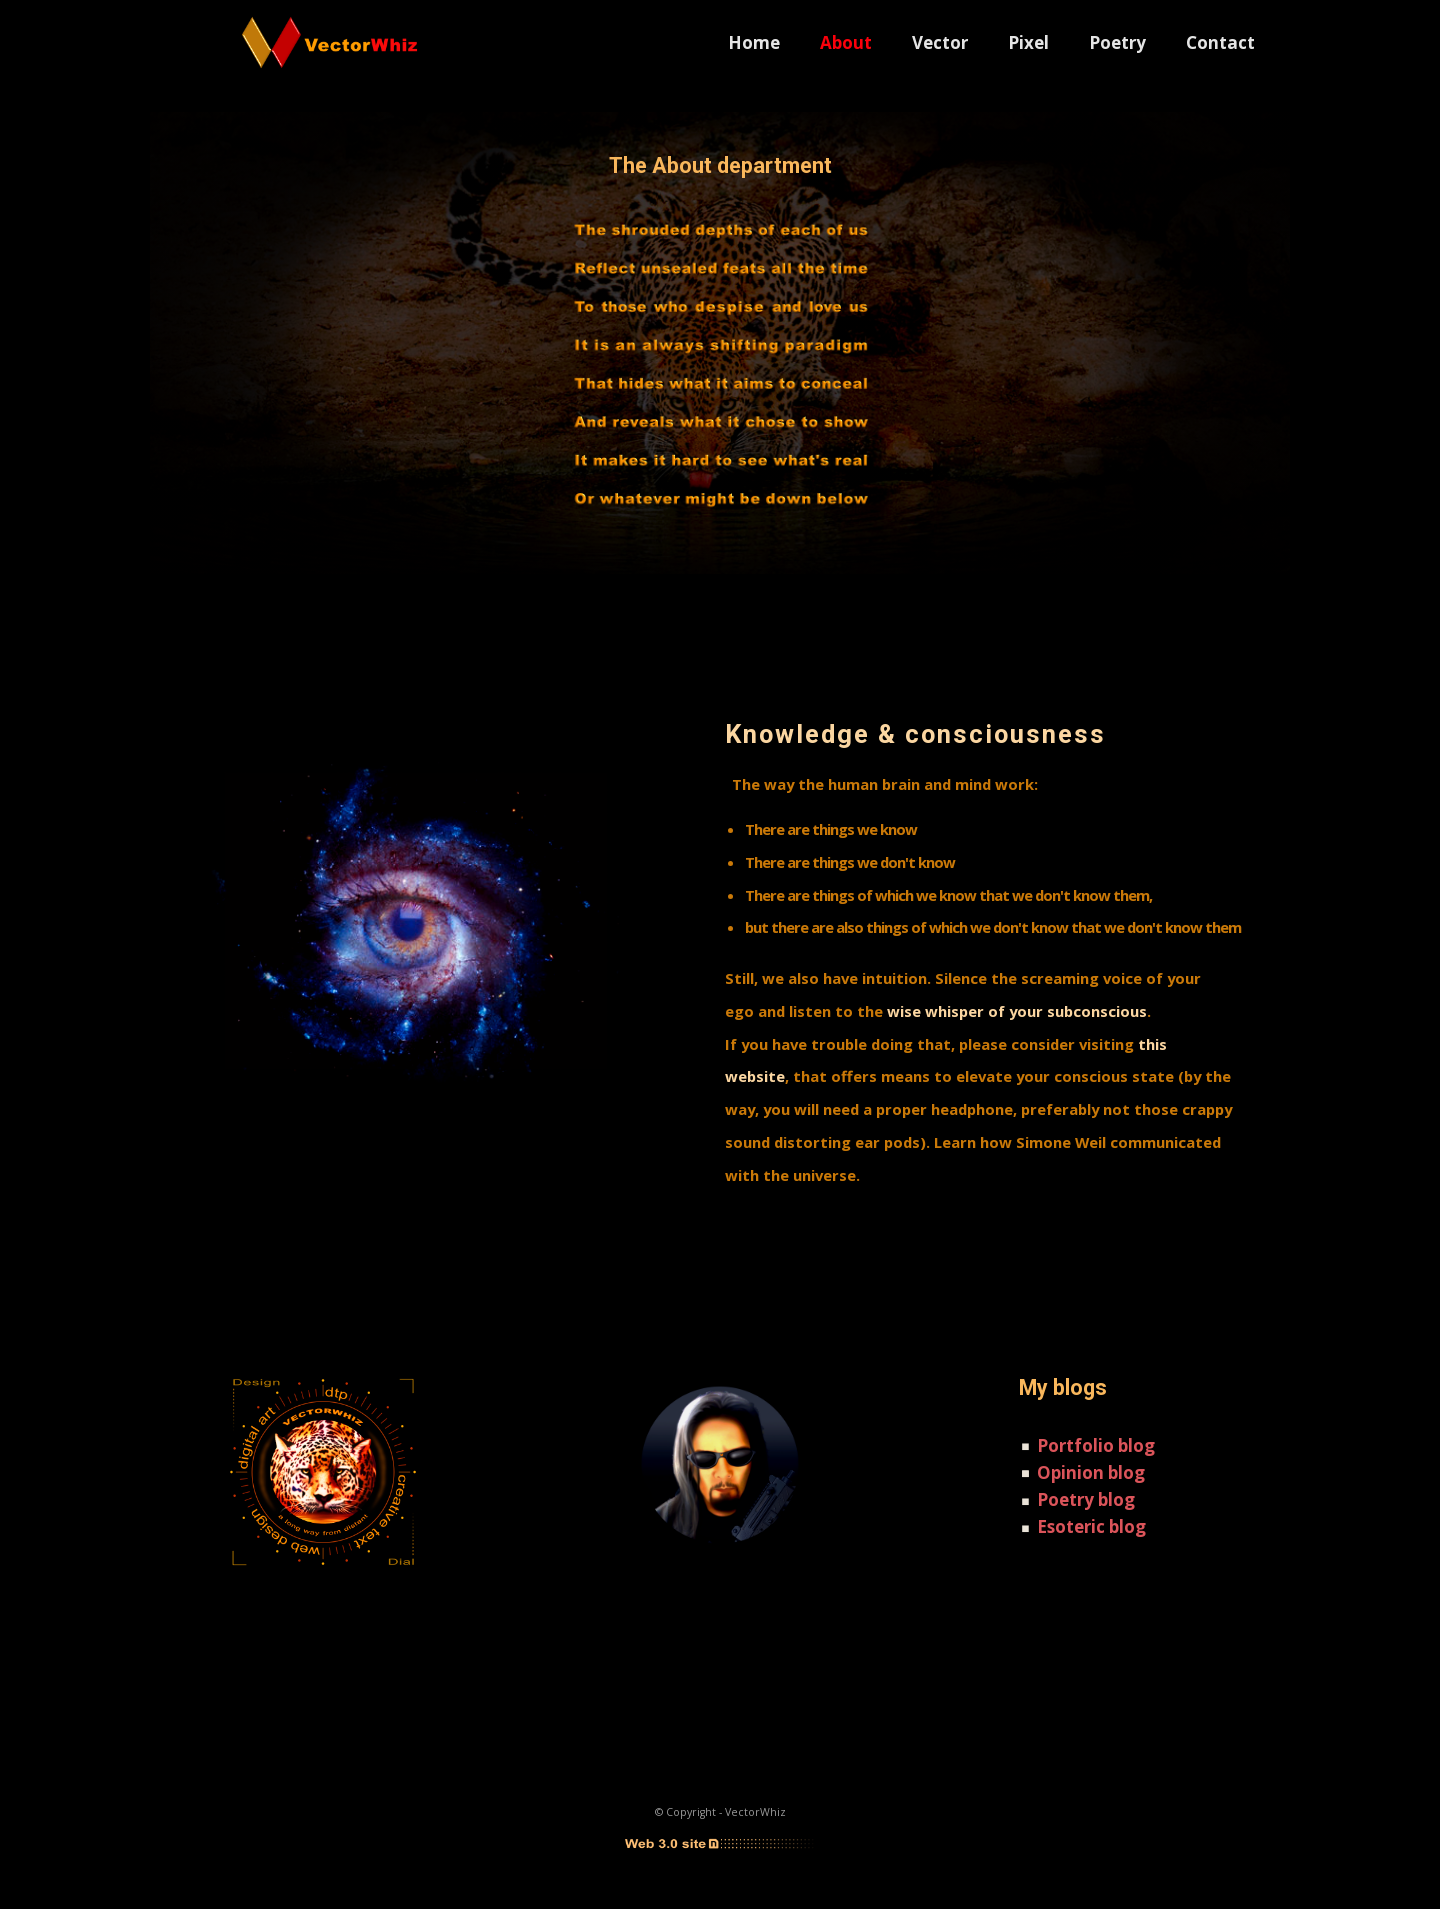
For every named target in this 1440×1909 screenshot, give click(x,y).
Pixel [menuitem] (1028, 42)
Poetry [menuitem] (1117, 42)
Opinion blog (1091, 1472)
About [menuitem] (846, 42)
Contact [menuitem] (1220, 42)
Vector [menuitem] (940, 42)
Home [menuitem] (754, 42)
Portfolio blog (1096, 1445)
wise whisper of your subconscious (1017, 1011)
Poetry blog (1086, 1499)
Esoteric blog (1091, 1526)
